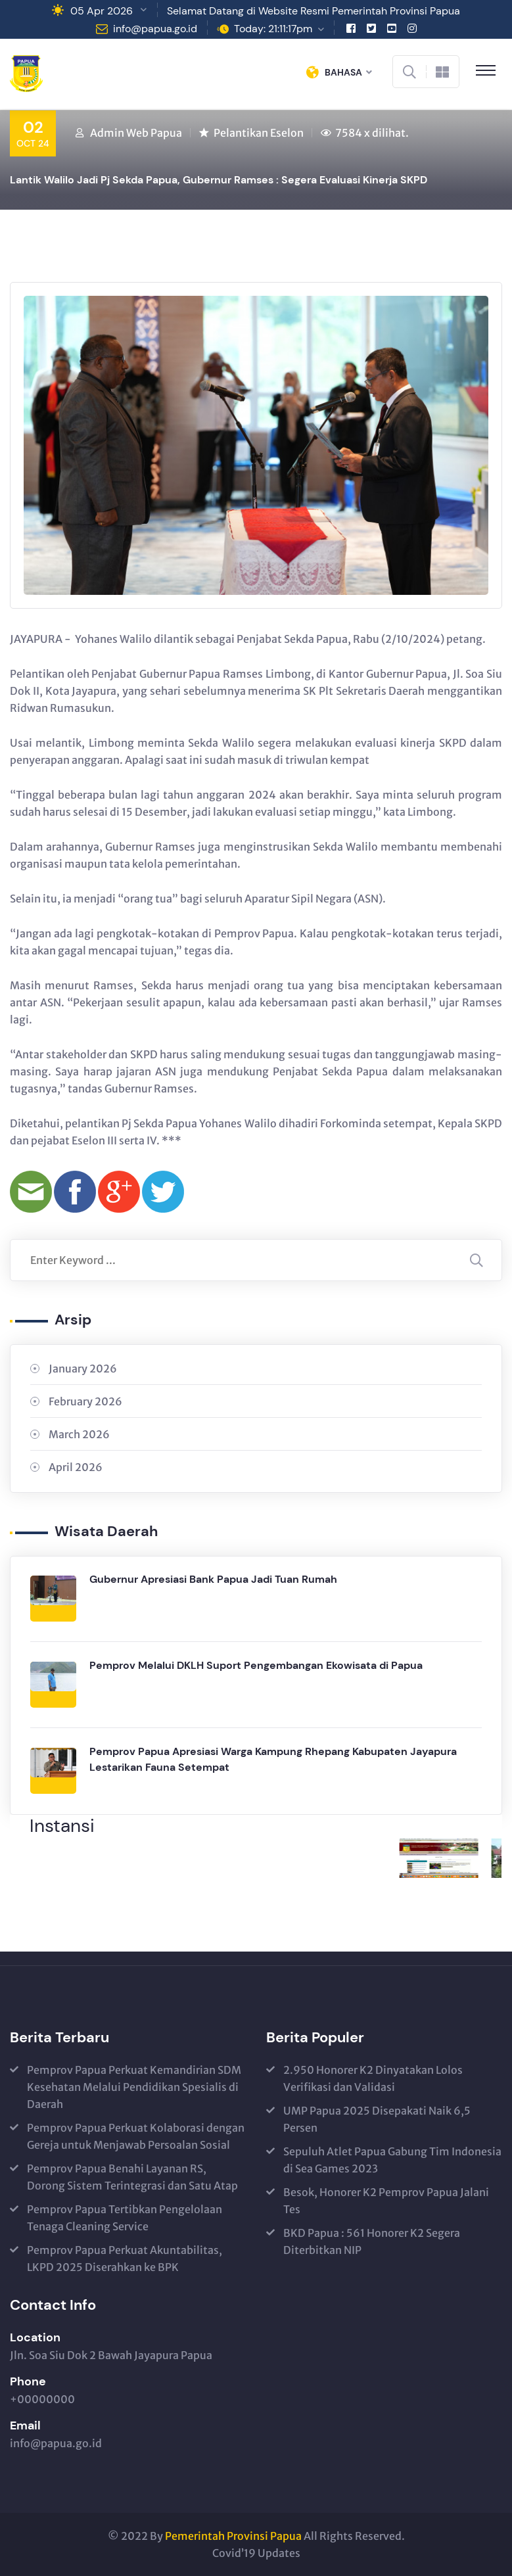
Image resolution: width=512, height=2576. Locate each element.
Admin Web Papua (136, 132)
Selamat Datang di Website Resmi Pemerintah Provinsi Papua (313, 11)
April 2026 (76, 1467)
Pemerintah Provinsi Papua (233, 2535)
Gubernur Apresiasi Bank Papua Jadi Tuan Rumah (213, 1579)
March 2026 (79, 1434)
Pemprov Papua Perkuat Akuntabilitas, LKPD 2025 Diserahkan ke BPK (124, 2258)
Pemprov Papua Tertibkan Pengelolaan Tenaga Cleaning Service (124, 2218)
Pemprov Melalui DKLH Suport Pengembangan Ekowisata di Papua (256, 1665)
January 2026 (83, 1368)
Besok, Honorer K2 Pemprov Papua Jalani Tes (386, 2201)
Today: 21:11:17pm (273, 28)
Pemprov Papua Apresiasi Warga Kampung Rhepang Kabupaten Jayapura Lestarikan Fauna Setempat (273, 1759)
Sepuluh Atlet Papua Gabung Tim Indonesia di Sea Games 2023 (392, 2160)
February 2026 (85, 1401)
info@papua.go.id (155, 28)
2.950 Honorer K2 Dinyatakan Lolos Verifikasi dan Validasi (373, 2078)
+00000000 (42, 2399)
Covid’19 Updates (256, 2553)
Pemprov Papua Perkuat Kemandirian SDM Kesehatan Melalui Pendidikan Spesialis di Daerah (134, 2087)
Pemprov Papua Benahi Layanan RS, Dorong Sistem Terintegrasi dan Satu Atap (132, 2177)
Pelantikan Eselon (259, 132)
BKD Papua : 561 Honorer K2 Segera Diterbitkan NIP (371, 2241)
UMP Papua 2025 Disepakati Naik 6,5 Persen (377, 2119)
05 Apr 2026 (101, 11)
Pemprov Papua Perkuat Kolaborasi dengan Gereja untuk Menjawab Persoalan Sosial (135, 2136)
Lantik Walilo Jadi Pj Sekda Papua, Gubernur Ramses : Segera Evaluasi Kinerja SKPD (218, 180)
